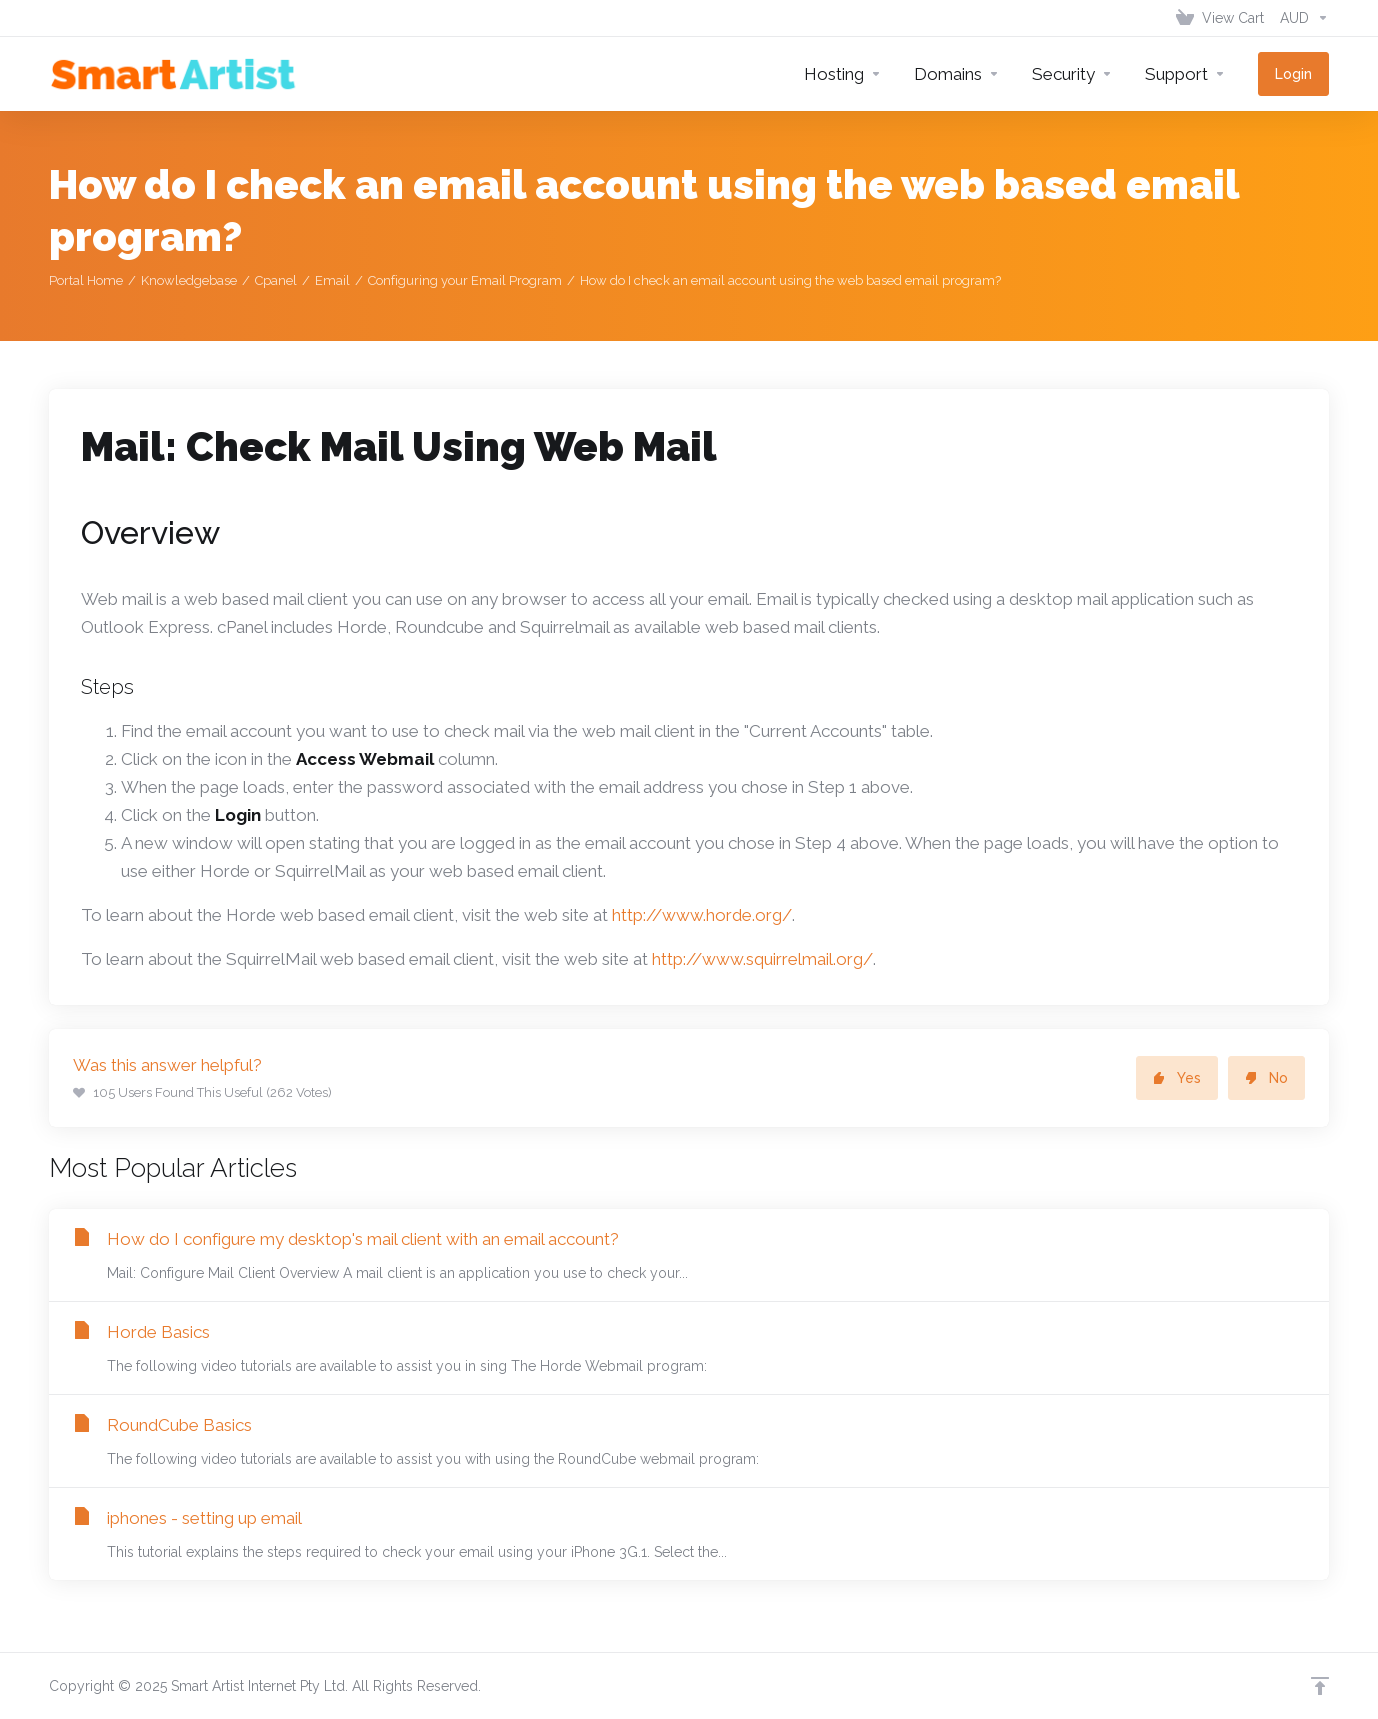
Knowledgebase (189, 280)
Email (332, 280)
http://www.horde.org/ (702, 915)
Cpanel (276, 280)
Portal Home (86, 280)
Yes (1177, 1078)
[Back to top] (1320, 1686)
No (1266, 1078)
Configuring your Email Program (465, 280)
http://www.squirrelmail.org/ (762, 959)
